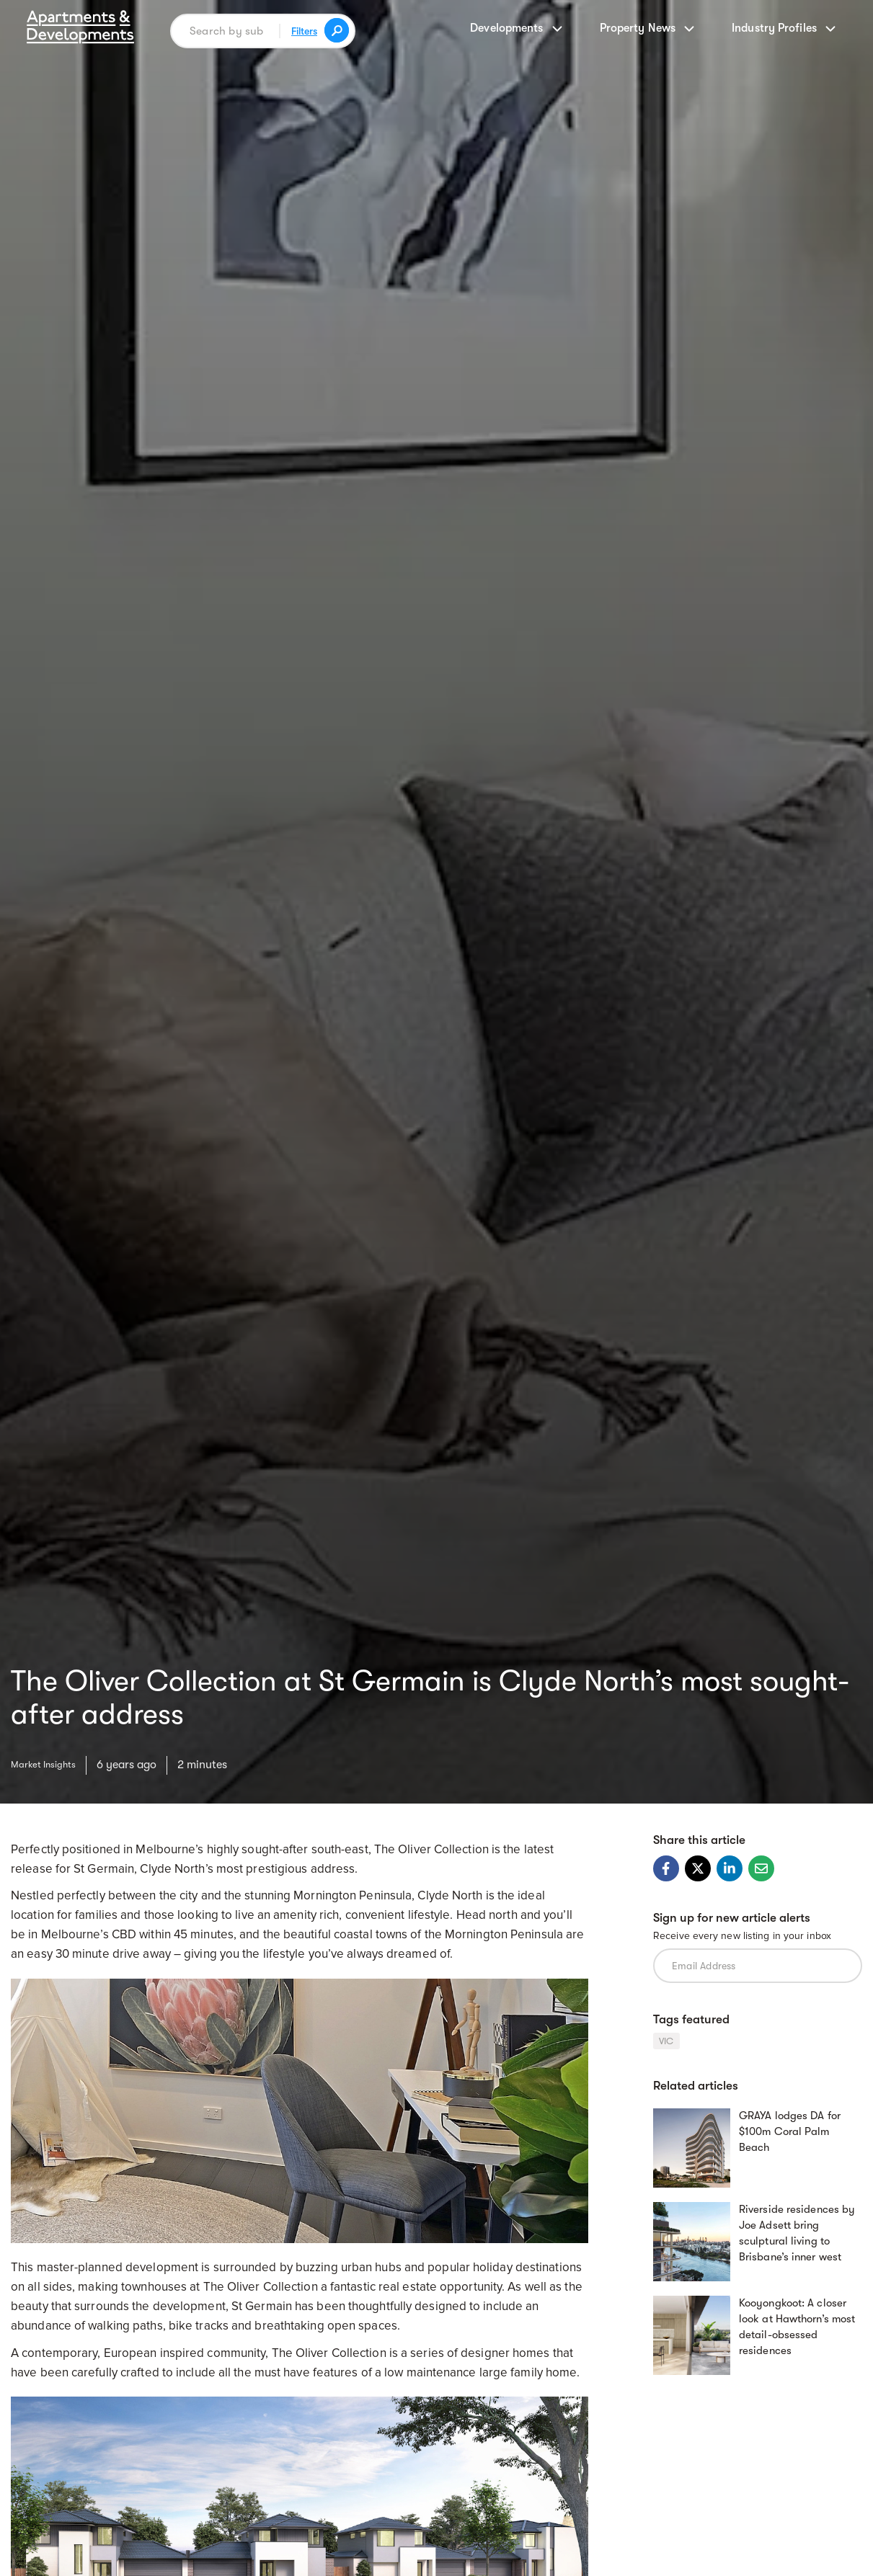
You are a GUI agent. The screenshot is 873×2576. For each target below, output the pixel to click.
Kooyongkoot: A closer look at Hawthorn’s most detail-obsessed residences (797, 2322)
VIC (666, 2041)
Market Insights (50, 1762)
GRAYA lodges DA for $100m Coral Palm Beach (790, 2127)
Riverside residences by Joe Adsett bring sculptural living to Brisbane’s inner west (797, 2228)
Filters (302, 30)
